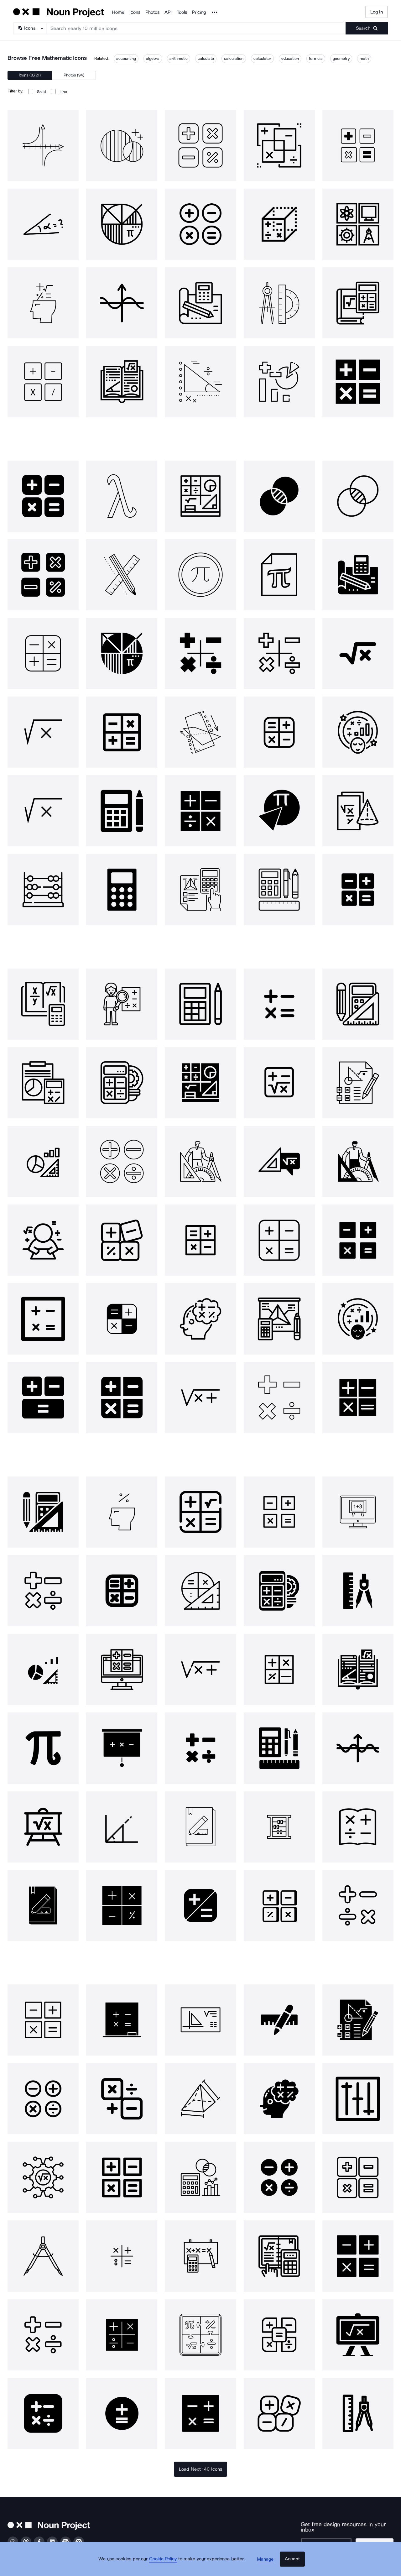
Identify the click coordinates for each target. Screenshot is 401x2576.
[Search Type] (29, 28)
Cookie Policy (167, 2565)
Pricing (199, 12)
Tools (182, 12)
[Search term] (196, 28)
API (168, 12)
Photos (152, 12)
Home (118, 12)
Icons (134, 12)
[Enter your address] (326, 2539)
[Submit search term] (367, 28)
